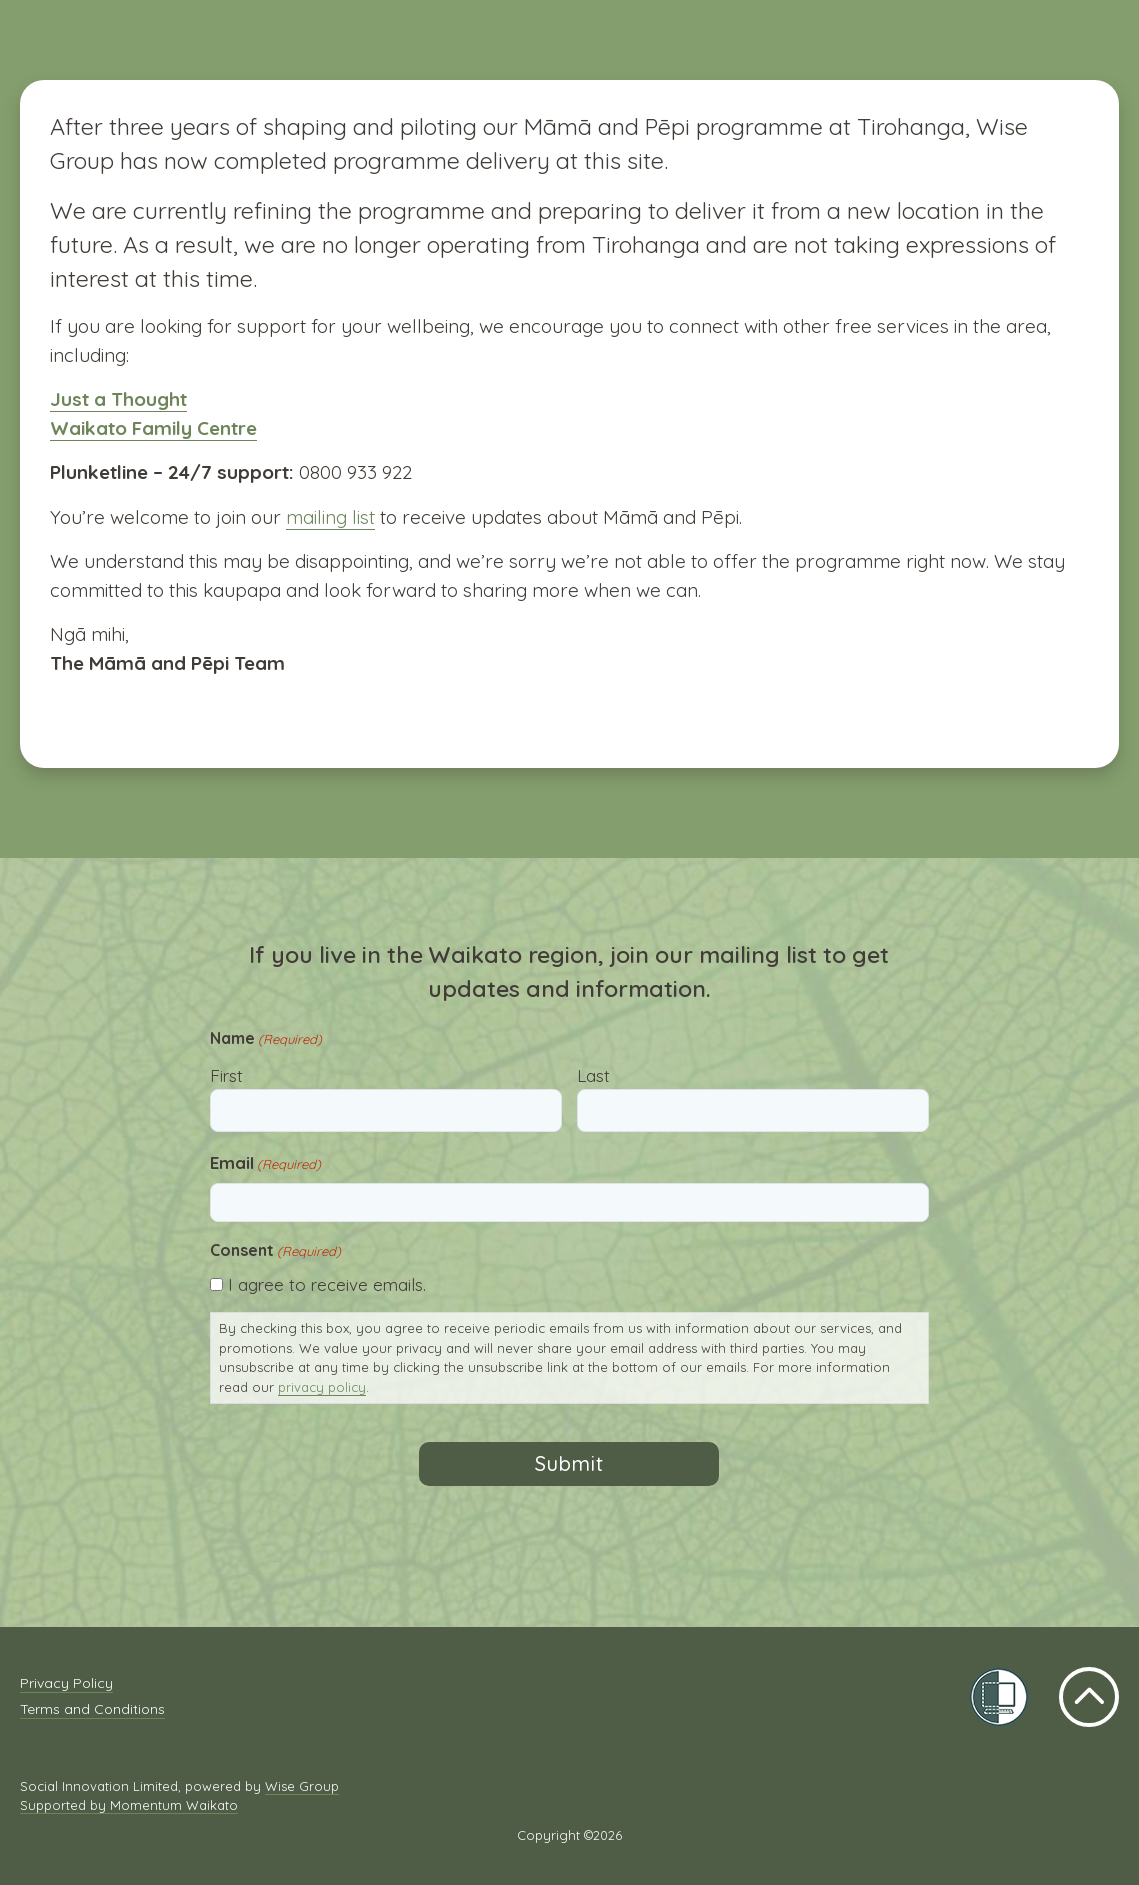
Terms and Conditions (92, 1709)
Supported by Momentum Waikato (129, 1805)
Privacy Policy (66, 1683)
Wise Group (302, 1786)
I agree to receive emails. (327, 1284)
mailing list (330, 517)
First (226, 1075)
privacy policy (322, 1387)
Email (265, 1163)
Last (593, 1075)
